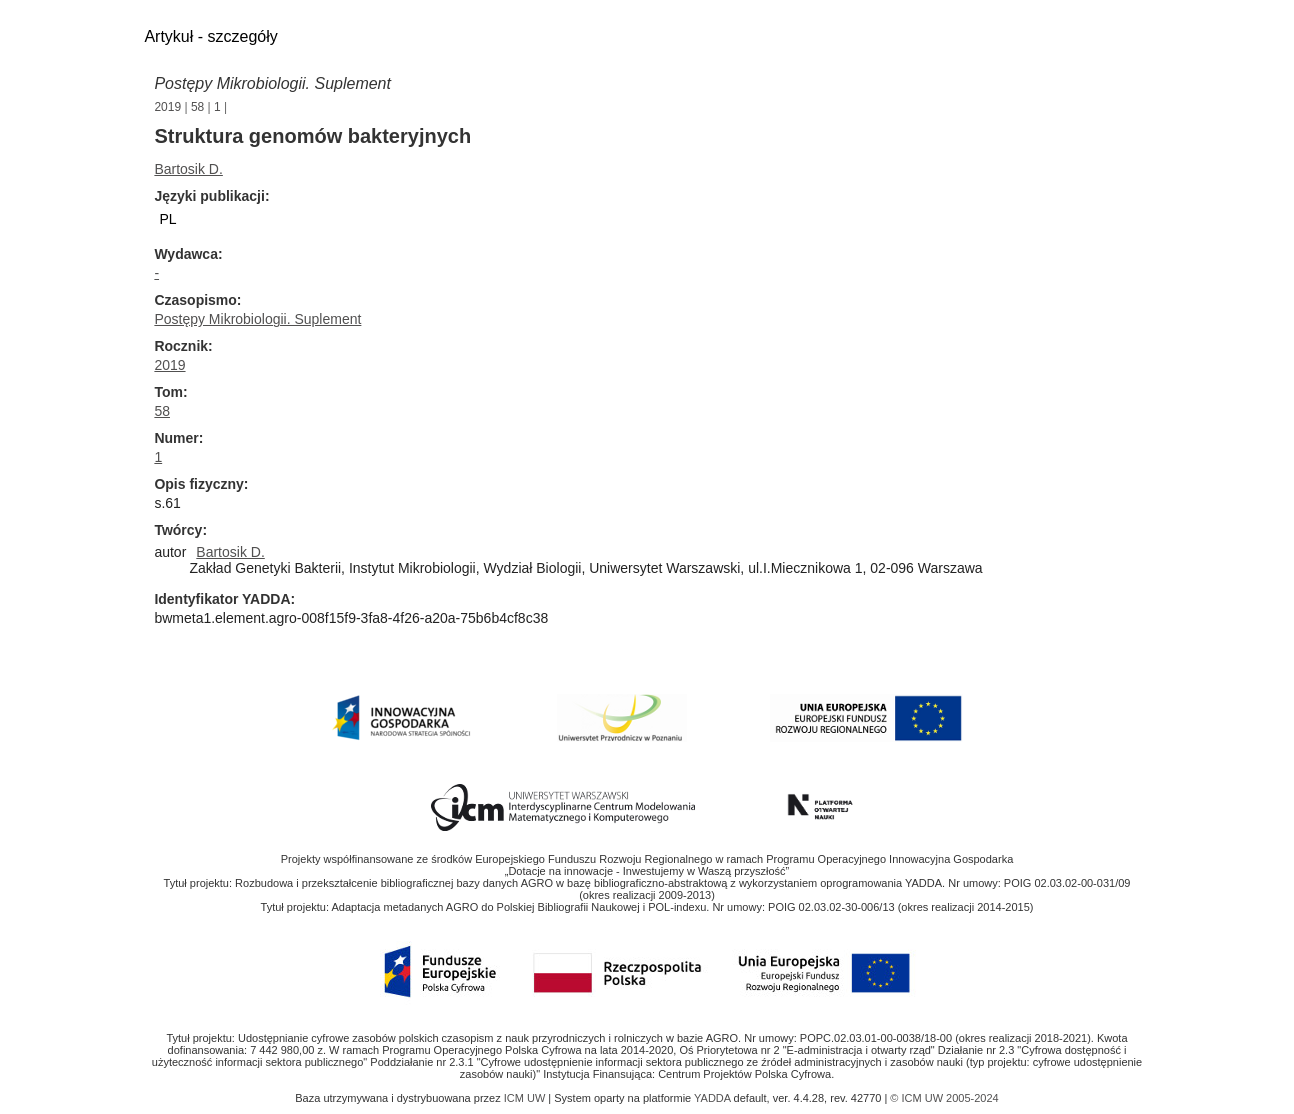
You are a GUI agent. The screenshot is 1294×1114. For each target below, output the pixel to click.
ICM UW (526, 1098)
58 (197, 107)
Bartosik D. (188, 169)
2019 (167, 107)
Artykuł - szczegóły (210, 36)
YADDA (714, 1098)
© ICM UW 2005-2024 (944, 1098)
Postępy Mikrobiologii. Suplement (272, 83)
